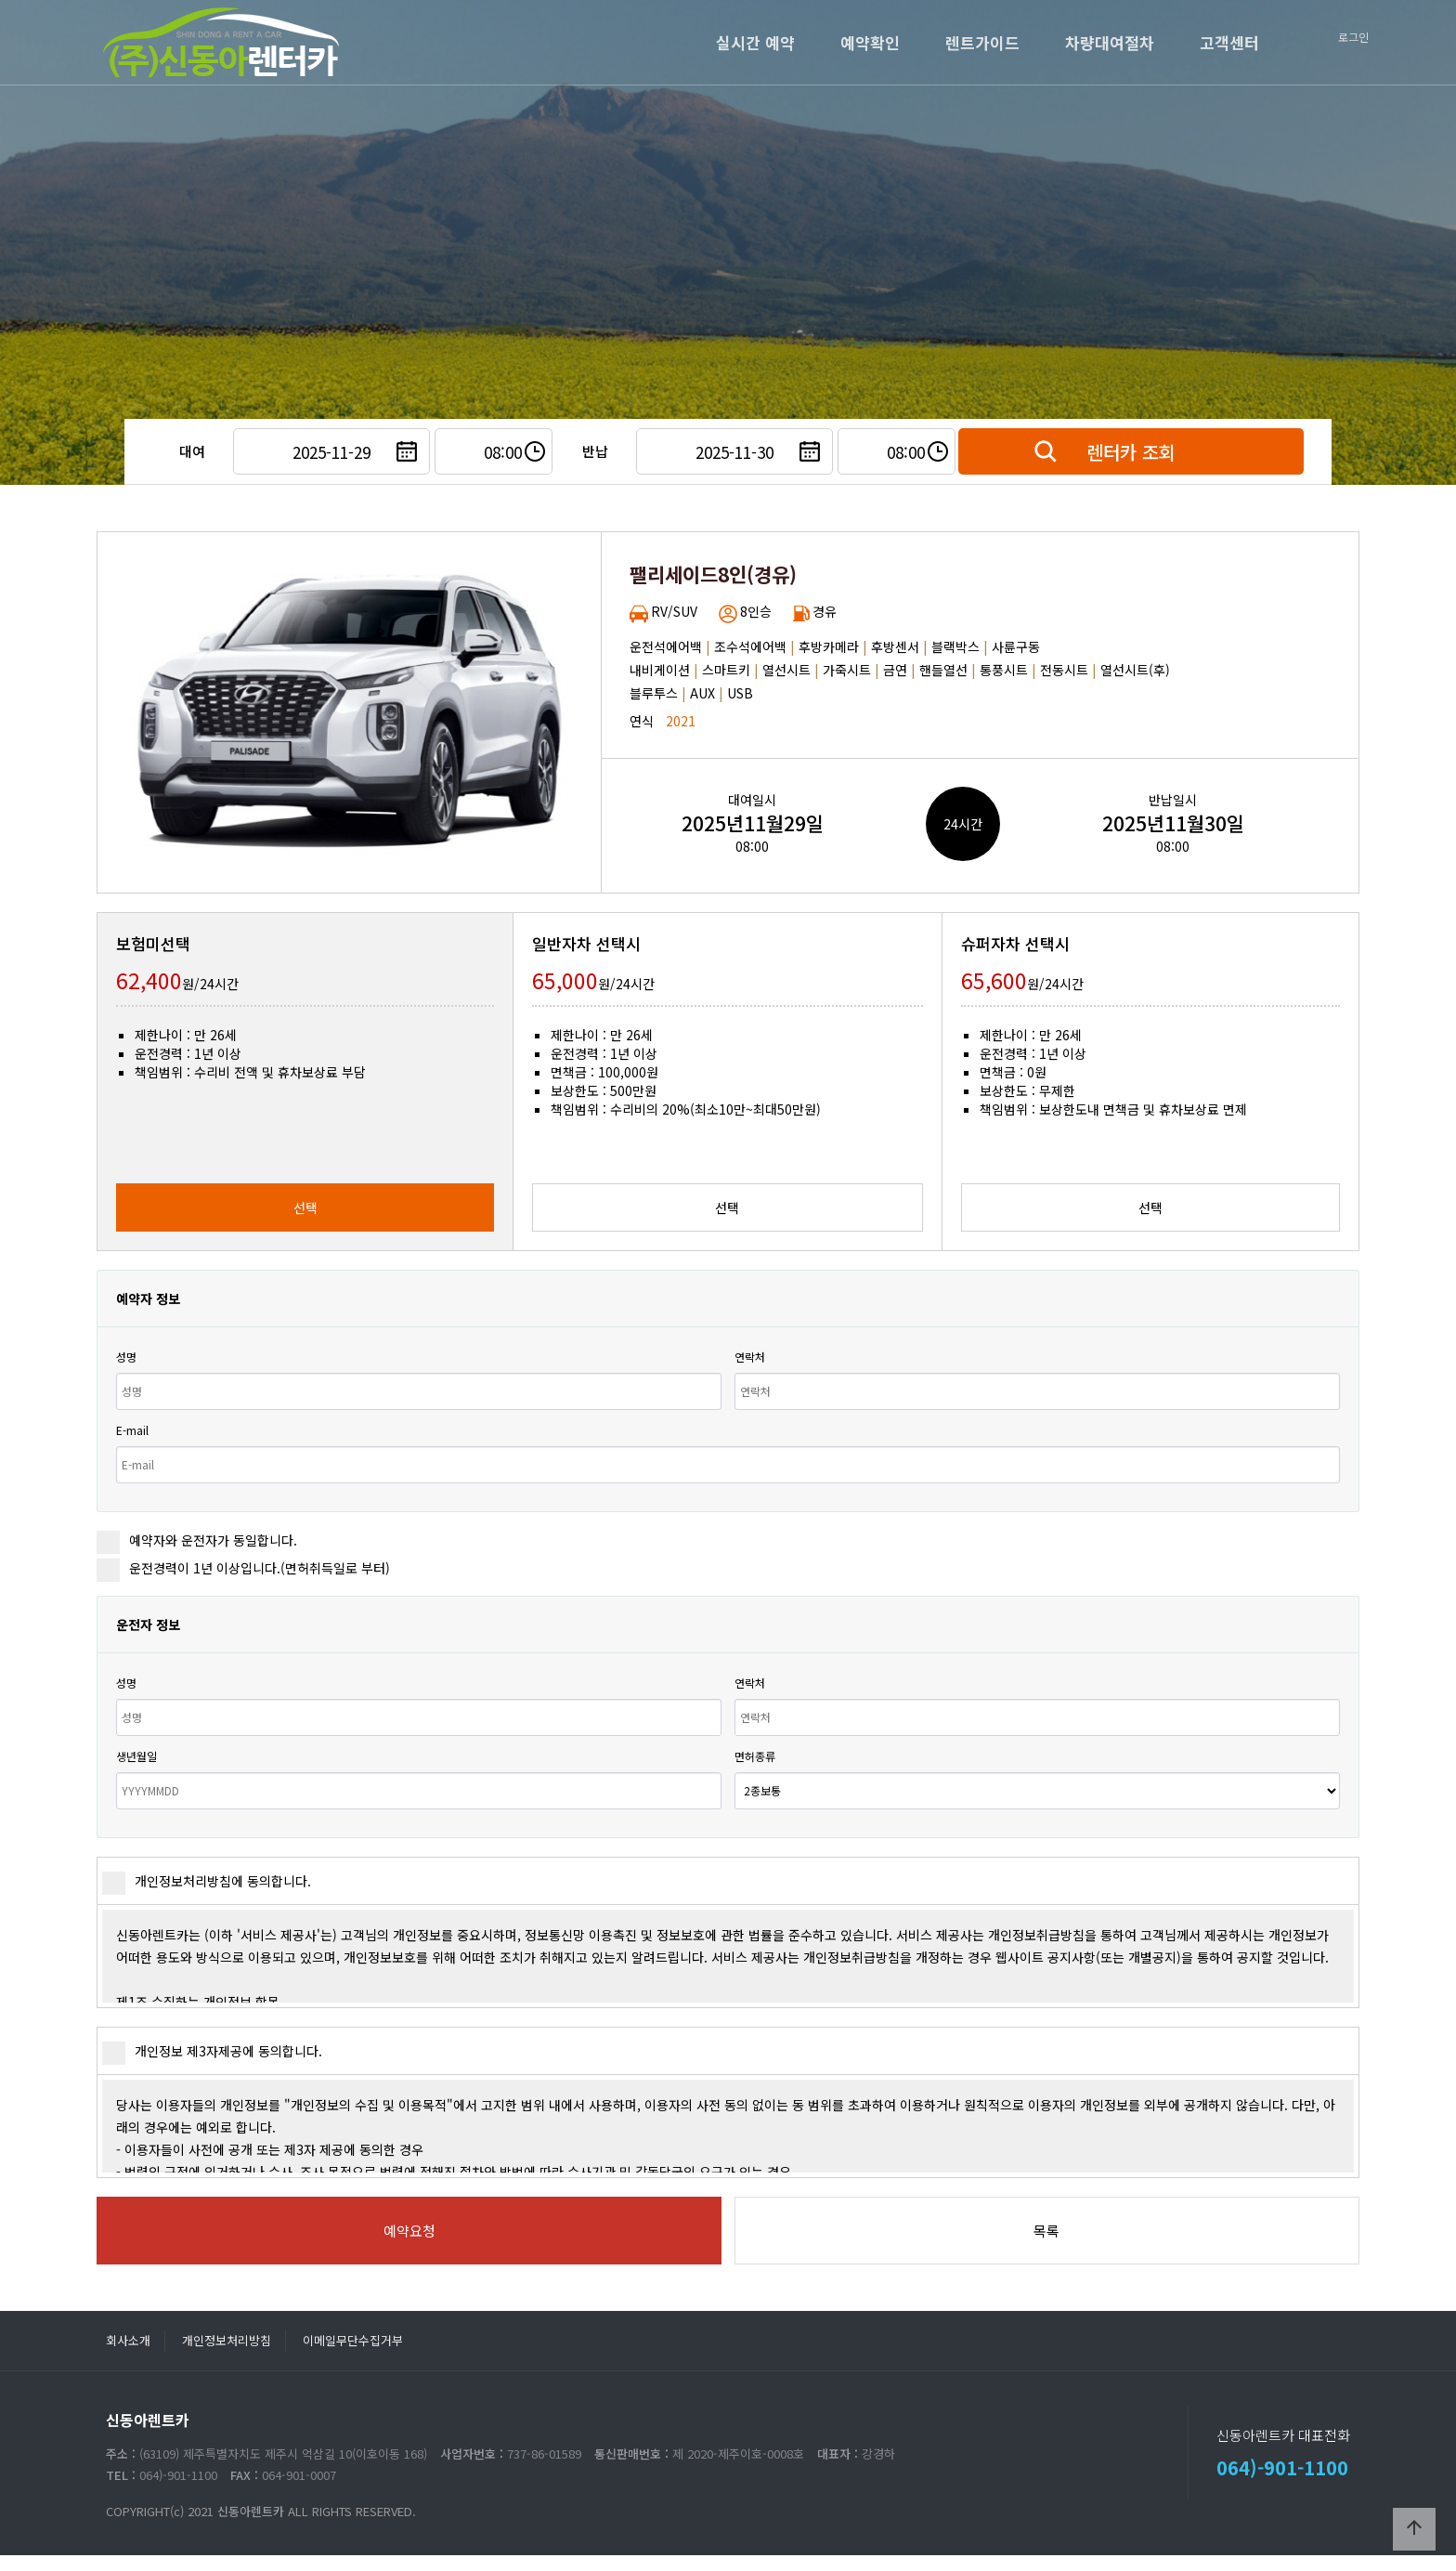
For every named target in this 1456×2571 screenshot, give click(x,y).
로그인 (1353, 37)
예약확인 (870, 42)
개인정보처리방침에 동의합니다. (206, 1881)
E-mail (132, 1430)
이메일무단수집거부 (353, 2340)
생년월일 (136, 1756)
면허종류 (754, 1756)
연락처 (749, 1356)
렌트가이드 (982, 42)
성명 (126, 1356)
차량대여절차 (1109, 42)
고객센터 (1229, 42)
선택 (305, 1207)
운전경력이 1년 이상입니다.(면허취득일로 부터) (243, 1568)
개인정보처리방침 (226, 2340)
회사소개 (128, 2340)
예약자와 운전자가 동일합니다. (197, 1540)
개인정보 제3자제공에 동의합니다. (212, 2051)
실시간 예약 (755, 42)
